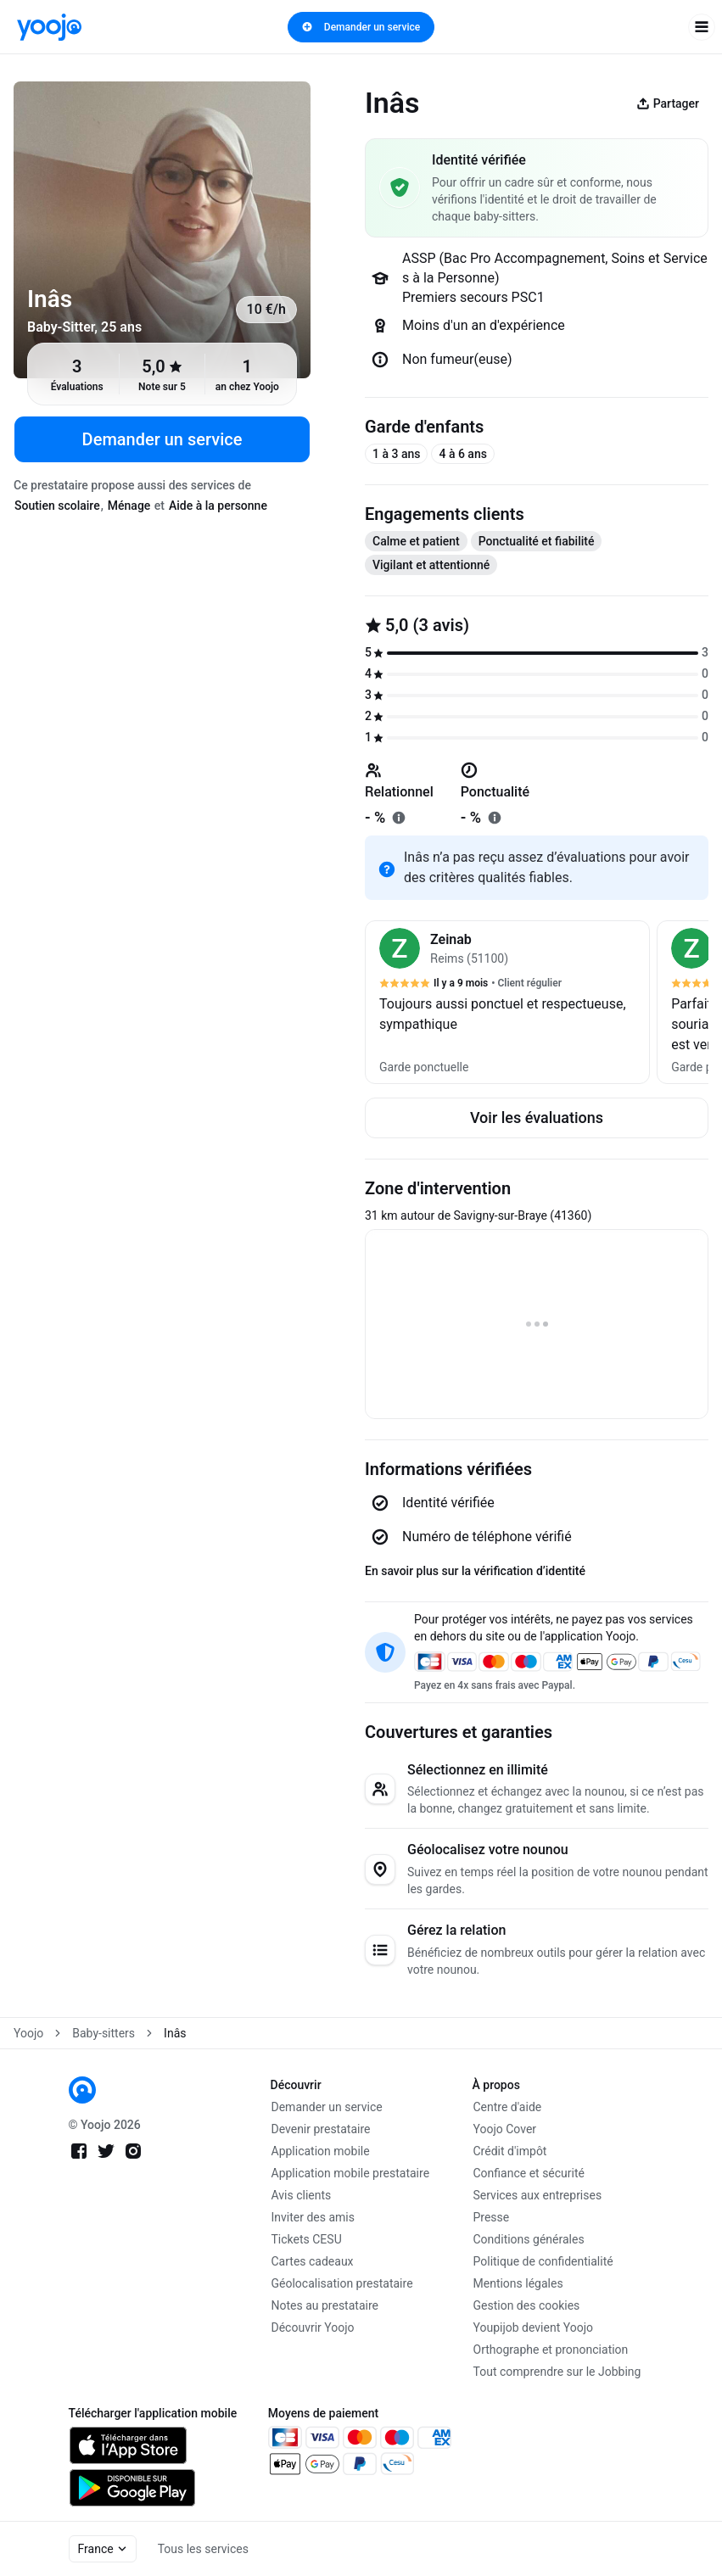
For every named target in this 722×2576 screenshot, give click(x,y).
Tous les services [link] (203, 2549)
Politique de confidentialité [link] (543, 2261)
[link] (49, 27)
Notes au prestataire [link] (324, 2305)
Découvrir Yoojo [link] (313, 2327)
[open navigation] (701, 27)
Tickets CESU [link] (306, 2239)
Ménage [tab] (129, 505)
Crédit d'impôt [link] (510, 2151)
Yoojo (28, 2033)
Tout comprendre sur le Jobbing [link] (557, 2371)
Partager (667, 103)
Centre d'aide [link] (507, 2107)
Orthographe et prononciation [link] (551, 2349)
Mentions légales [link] (518, 2283)
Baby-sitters (103, 2033)
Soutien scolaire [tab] (57, 505)
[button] (507, 1002)
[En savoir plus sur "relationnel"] (399, 817)
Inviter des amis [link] (313, 2217)
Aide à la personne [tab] (218, 505)
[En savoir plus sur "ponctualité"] (494, 817)
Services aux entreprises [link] (537, 2195)
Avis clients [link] (301, 2195)
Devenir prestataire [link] (321, 2129)
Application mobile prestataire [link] (350, 2173)
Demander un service (361, 27)
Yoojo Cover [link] (505, 2129)
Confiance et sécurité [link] (529, 2173)
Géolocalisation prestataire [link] (342, 2283)
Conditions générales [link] (529, 2239)
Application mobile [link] (320, 2151)
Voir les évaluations (536, 1117)
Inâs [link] (175, 2033)
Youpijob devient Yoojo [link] (533, 2327)
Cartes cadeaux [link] (312, 2261)
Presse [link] (491, 2217)
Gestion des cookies (526, 2305)
